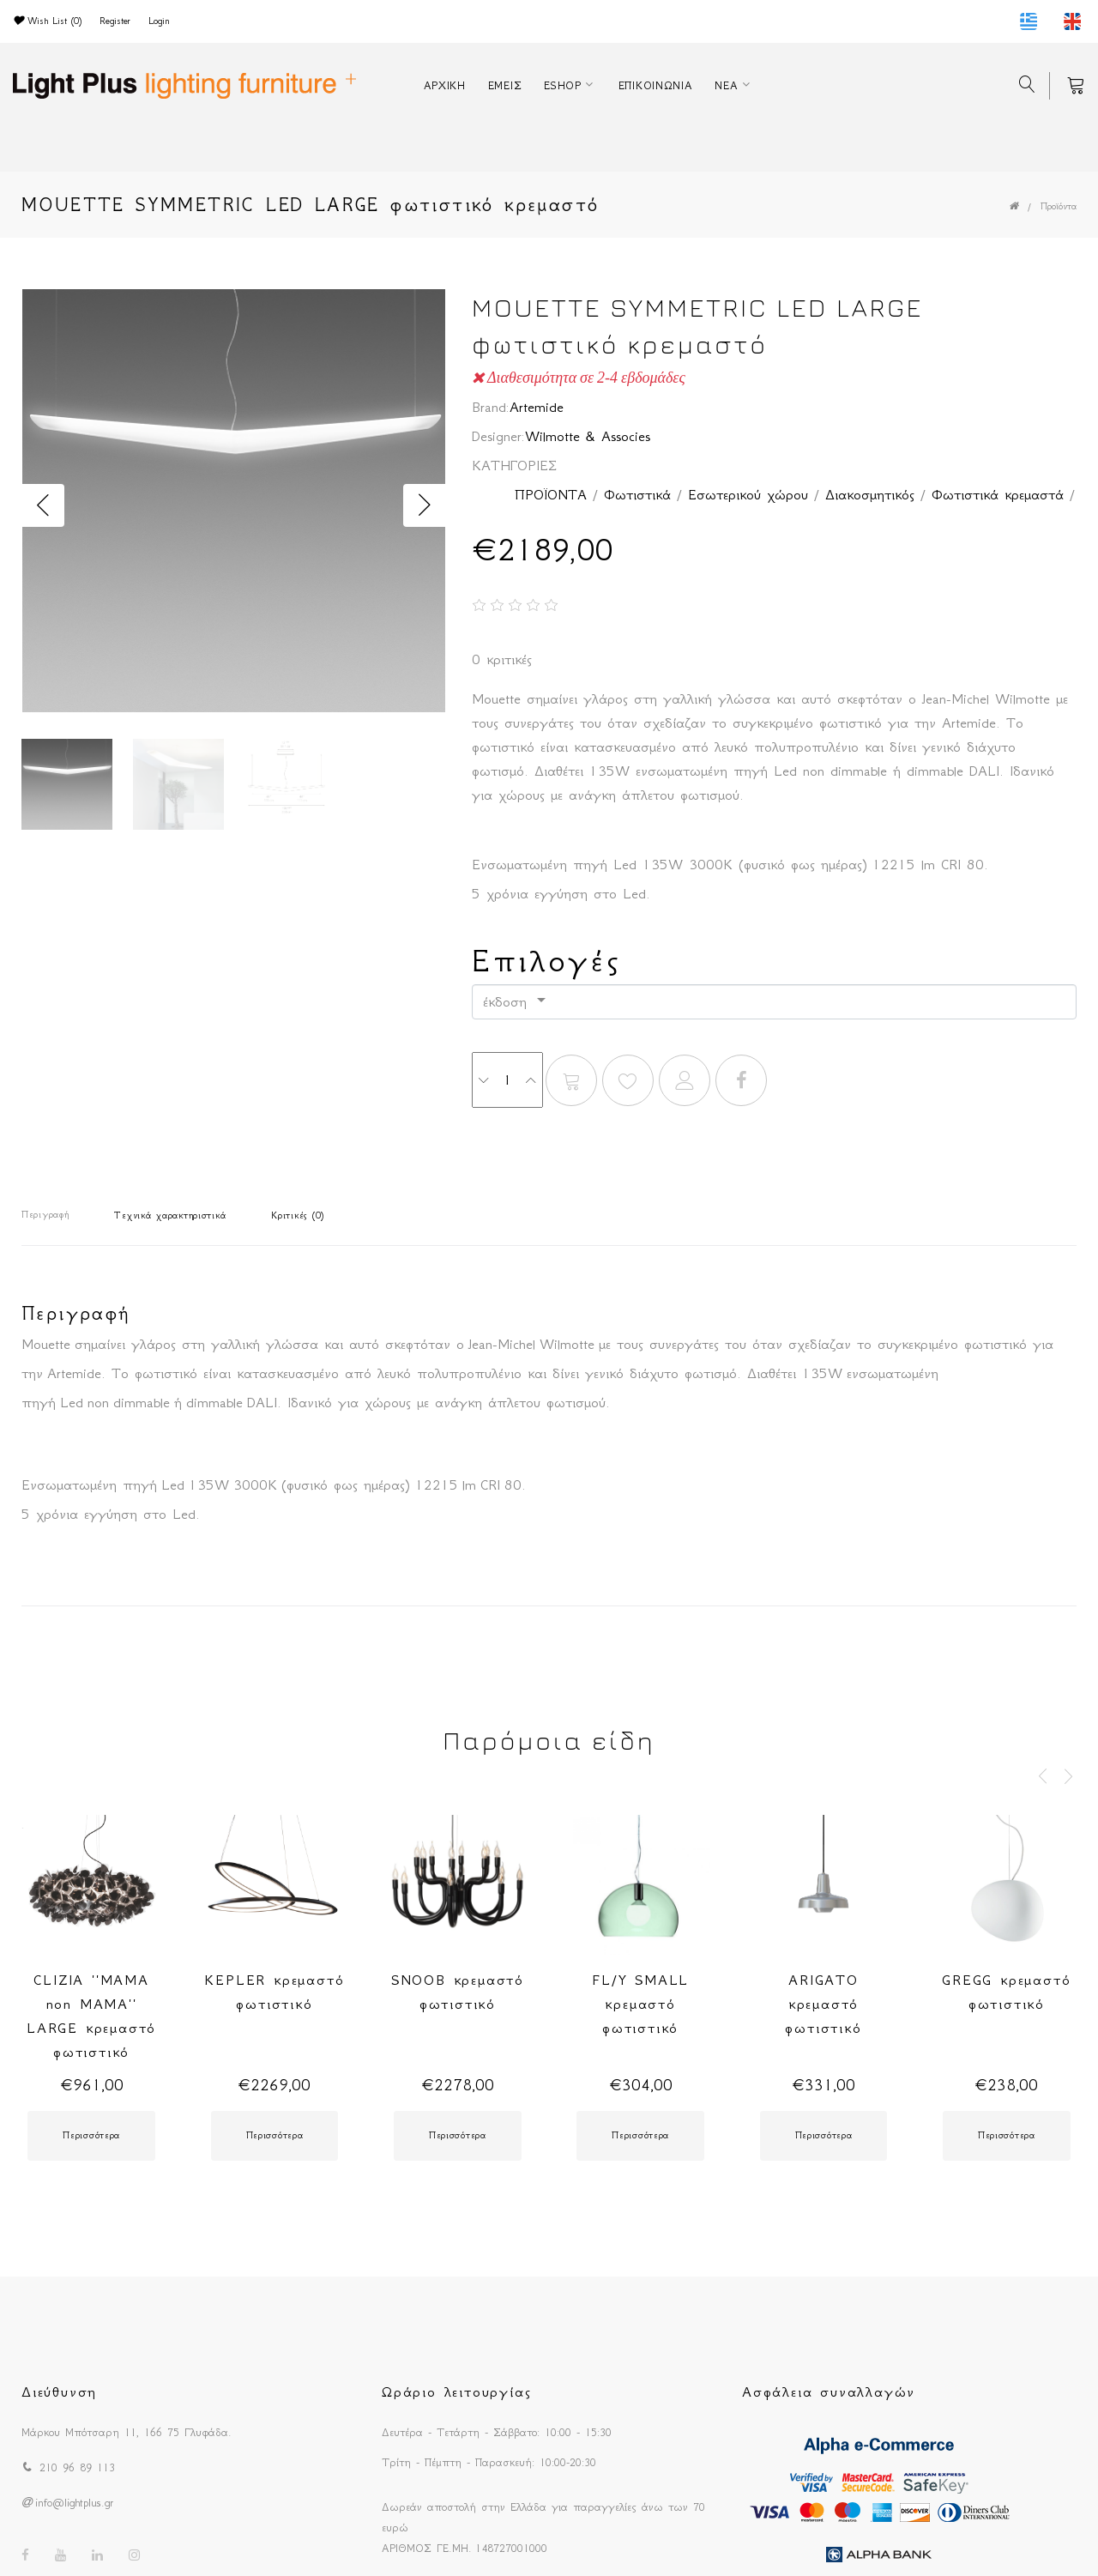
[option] (233, 505)
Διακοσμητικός (869, 494)
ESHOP (563, 85)
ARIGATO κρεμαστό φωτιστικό (823, 2003)
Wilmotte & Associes (587, 435)
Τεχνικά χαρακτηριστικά (170, 1215)
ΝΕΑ (726, 85)
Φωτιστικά (637, 494)
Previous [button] (42, 505)
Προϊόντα (1059, 206)
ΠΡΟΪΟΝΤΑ (551, 494)
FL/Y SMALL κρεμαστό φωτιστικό (640, 2003)
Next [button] (424, 505)
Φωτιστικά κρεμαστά (998, 494)
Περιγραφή (45, 1214)
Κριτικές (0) (297, 1215)
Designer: (498, 435)
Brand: (491, 406)
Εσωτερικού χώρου (748, 494)
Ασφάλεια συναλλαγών (828, 2391)
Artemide (537, 406)
